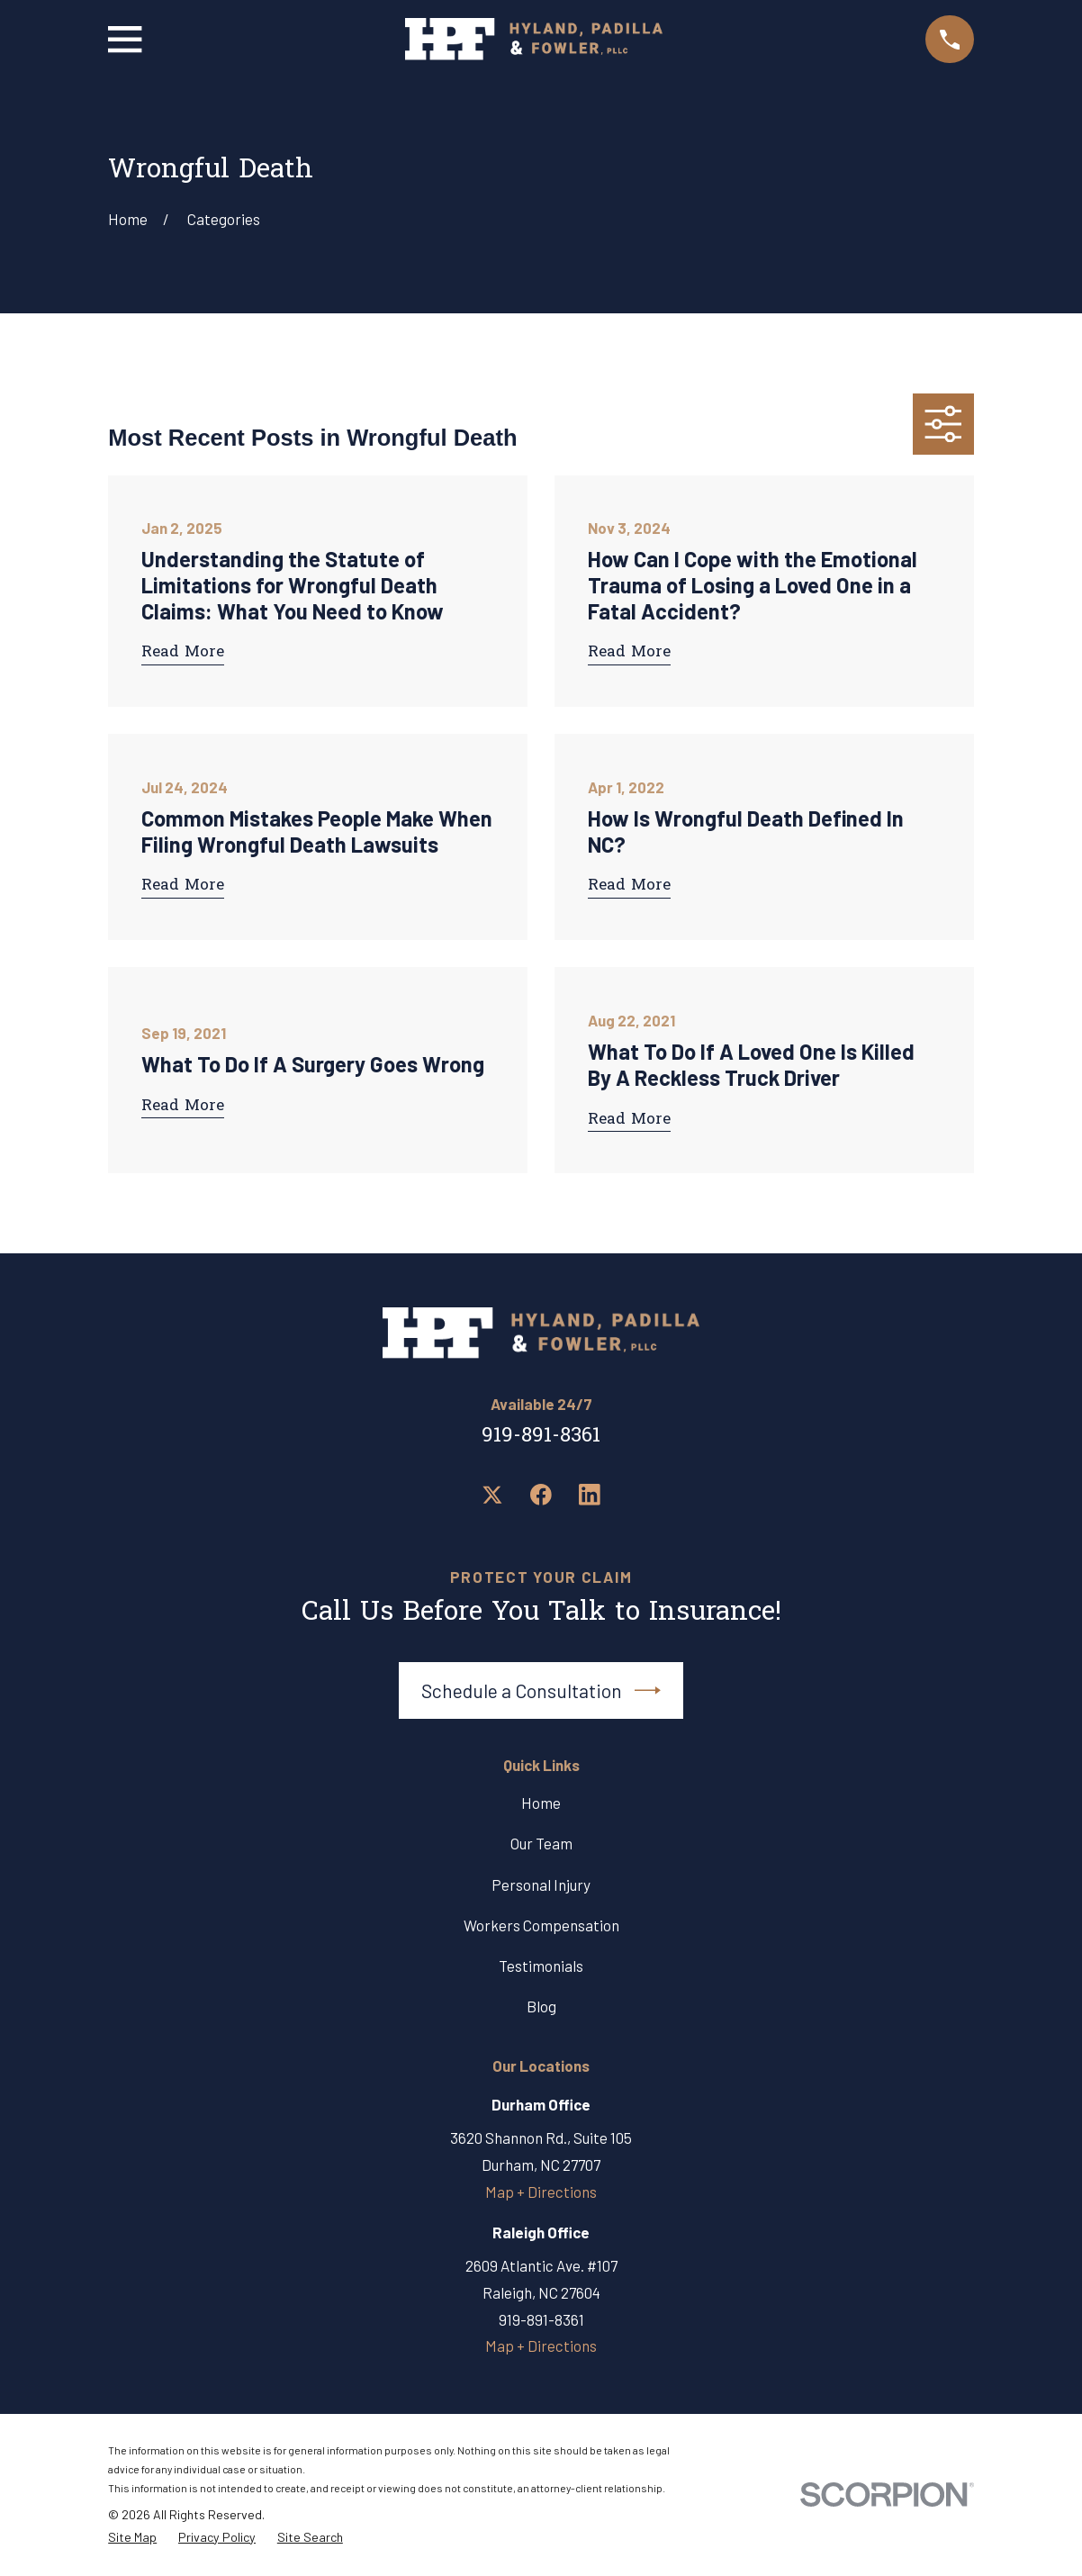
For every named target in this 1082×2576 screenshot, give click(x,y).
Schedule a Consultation (541, 1690)
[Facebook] (541, 1494)
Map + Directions (541, 2192)
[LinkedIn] (589, 1494)
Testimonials (541, 1966)
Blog (541, 2006)
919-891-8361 (541, 1436)
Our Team (541, 1843)
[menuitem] (132, 2537)
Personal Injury (541, 1885)
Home (541, 1803)
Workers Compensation (541, 1925)
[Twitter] (492, 1494)
